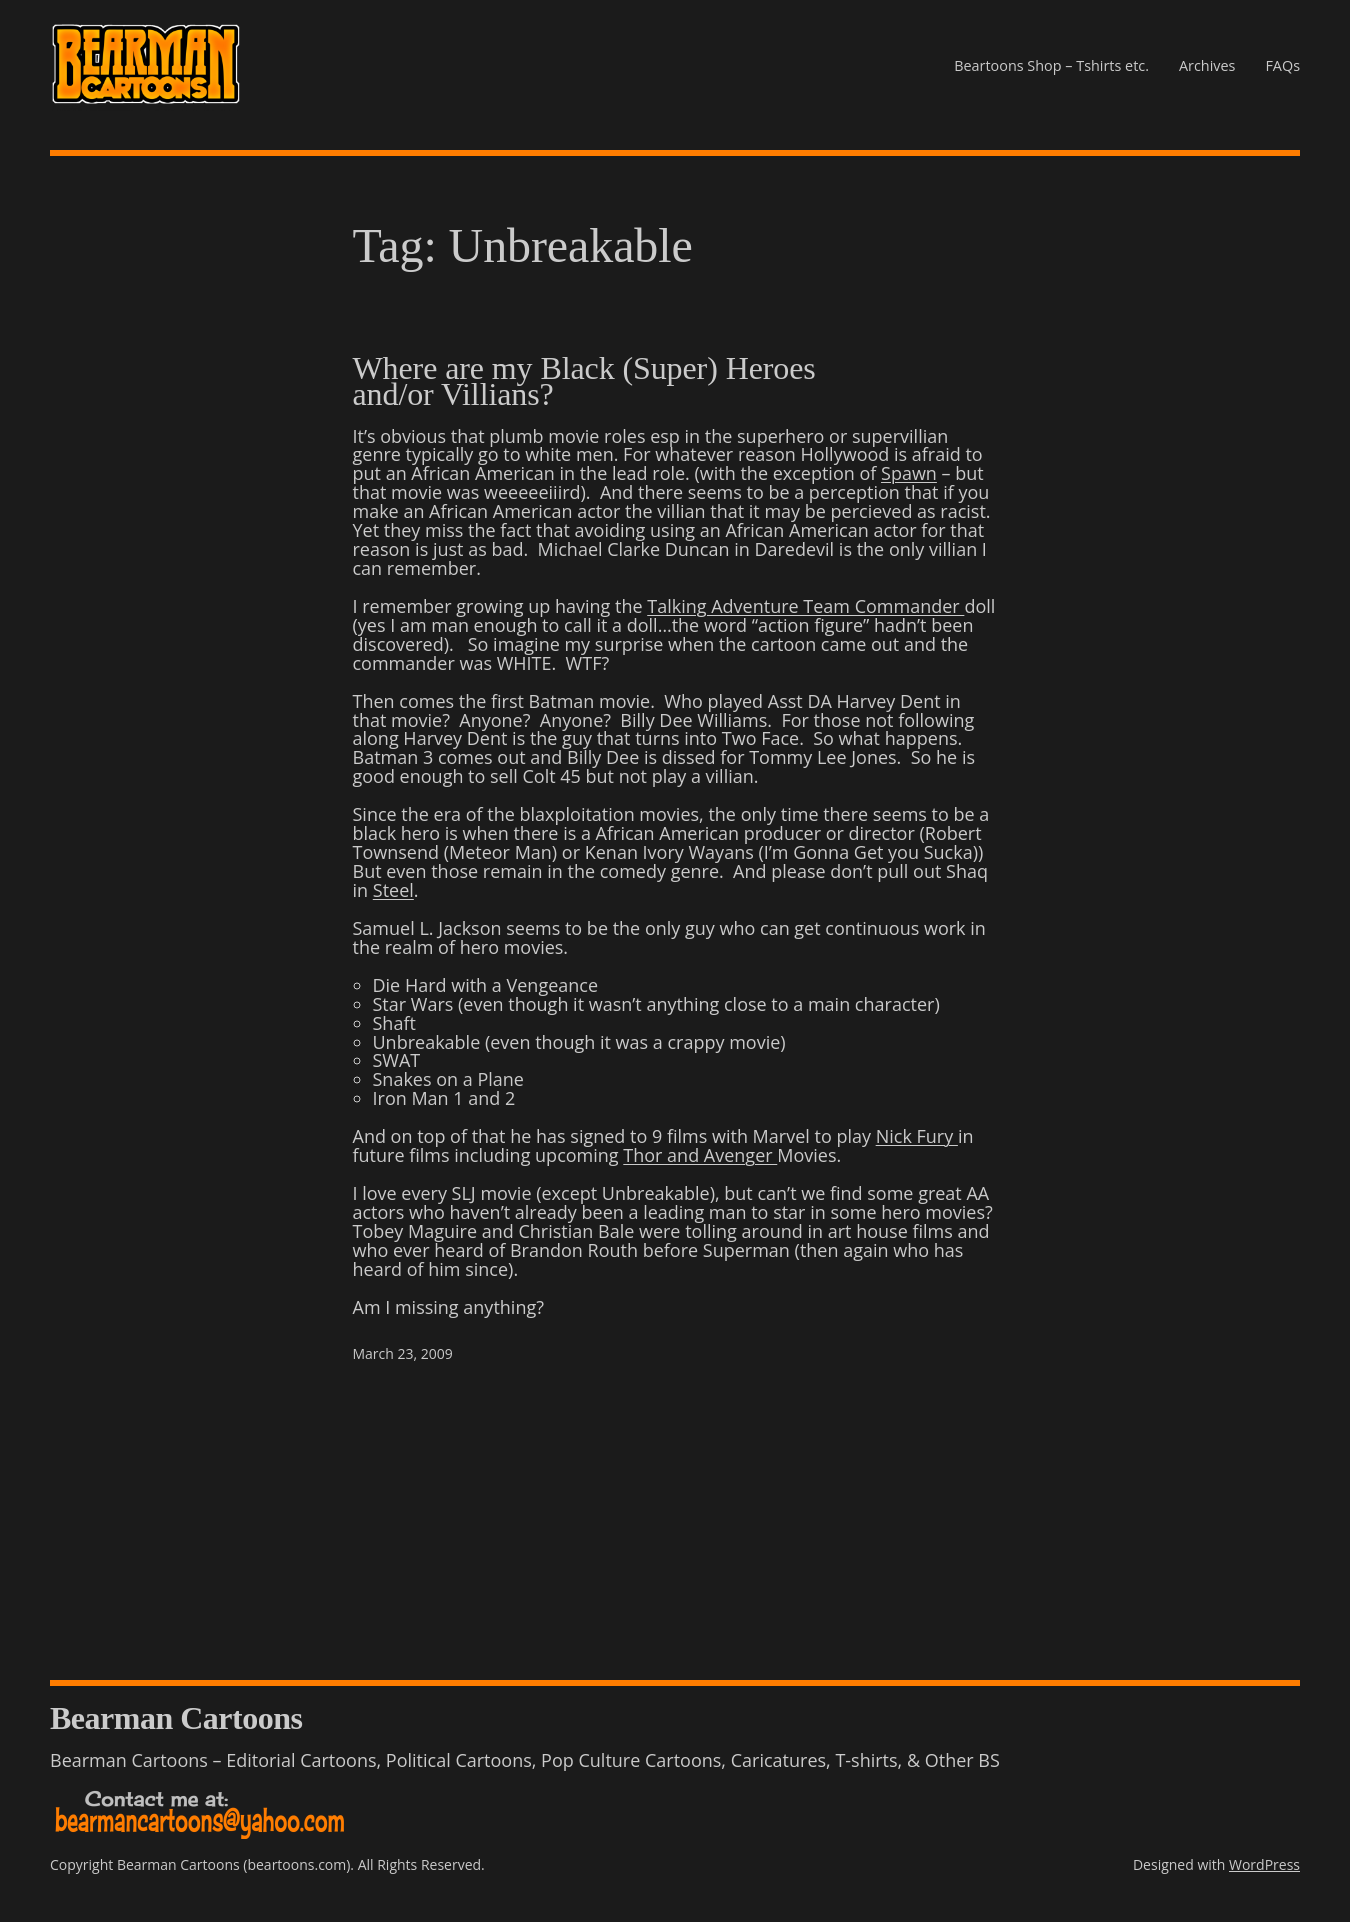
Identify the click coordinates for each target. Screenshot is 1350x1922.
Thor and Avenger (700, 1155)
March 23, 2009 (403, 1353)
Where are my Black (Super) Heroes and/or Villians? (584, 381)
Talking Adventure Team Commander (805, 606)
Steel (393, 890)
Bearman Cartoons (176, 1718)
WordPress (1264, 1864)
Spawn (909, 473)
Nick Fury (917, 1136)
